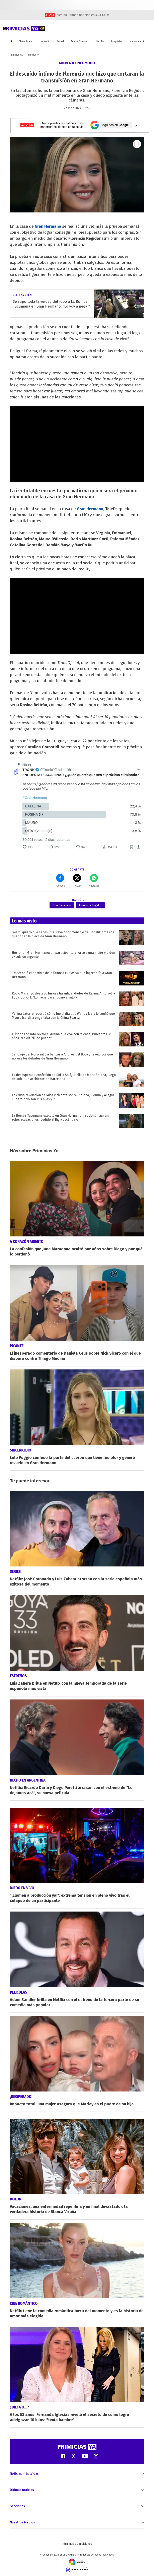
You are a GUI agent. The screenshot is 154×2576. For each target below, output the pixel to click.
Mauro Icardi (137, 41)
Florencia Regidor (90, 905)
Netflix (100, 41)
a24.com (102, 15)
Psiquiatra (117, 41)
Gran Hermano (48, 226)
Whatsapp (93, 880)
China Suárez (26, 41)
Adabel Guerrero (80, 41)
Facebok (60, 880)
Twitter (77, 880)
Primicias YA (16, 54)
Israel (60, 41)
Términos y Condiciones (77, 2544)
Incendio (45, 41)
